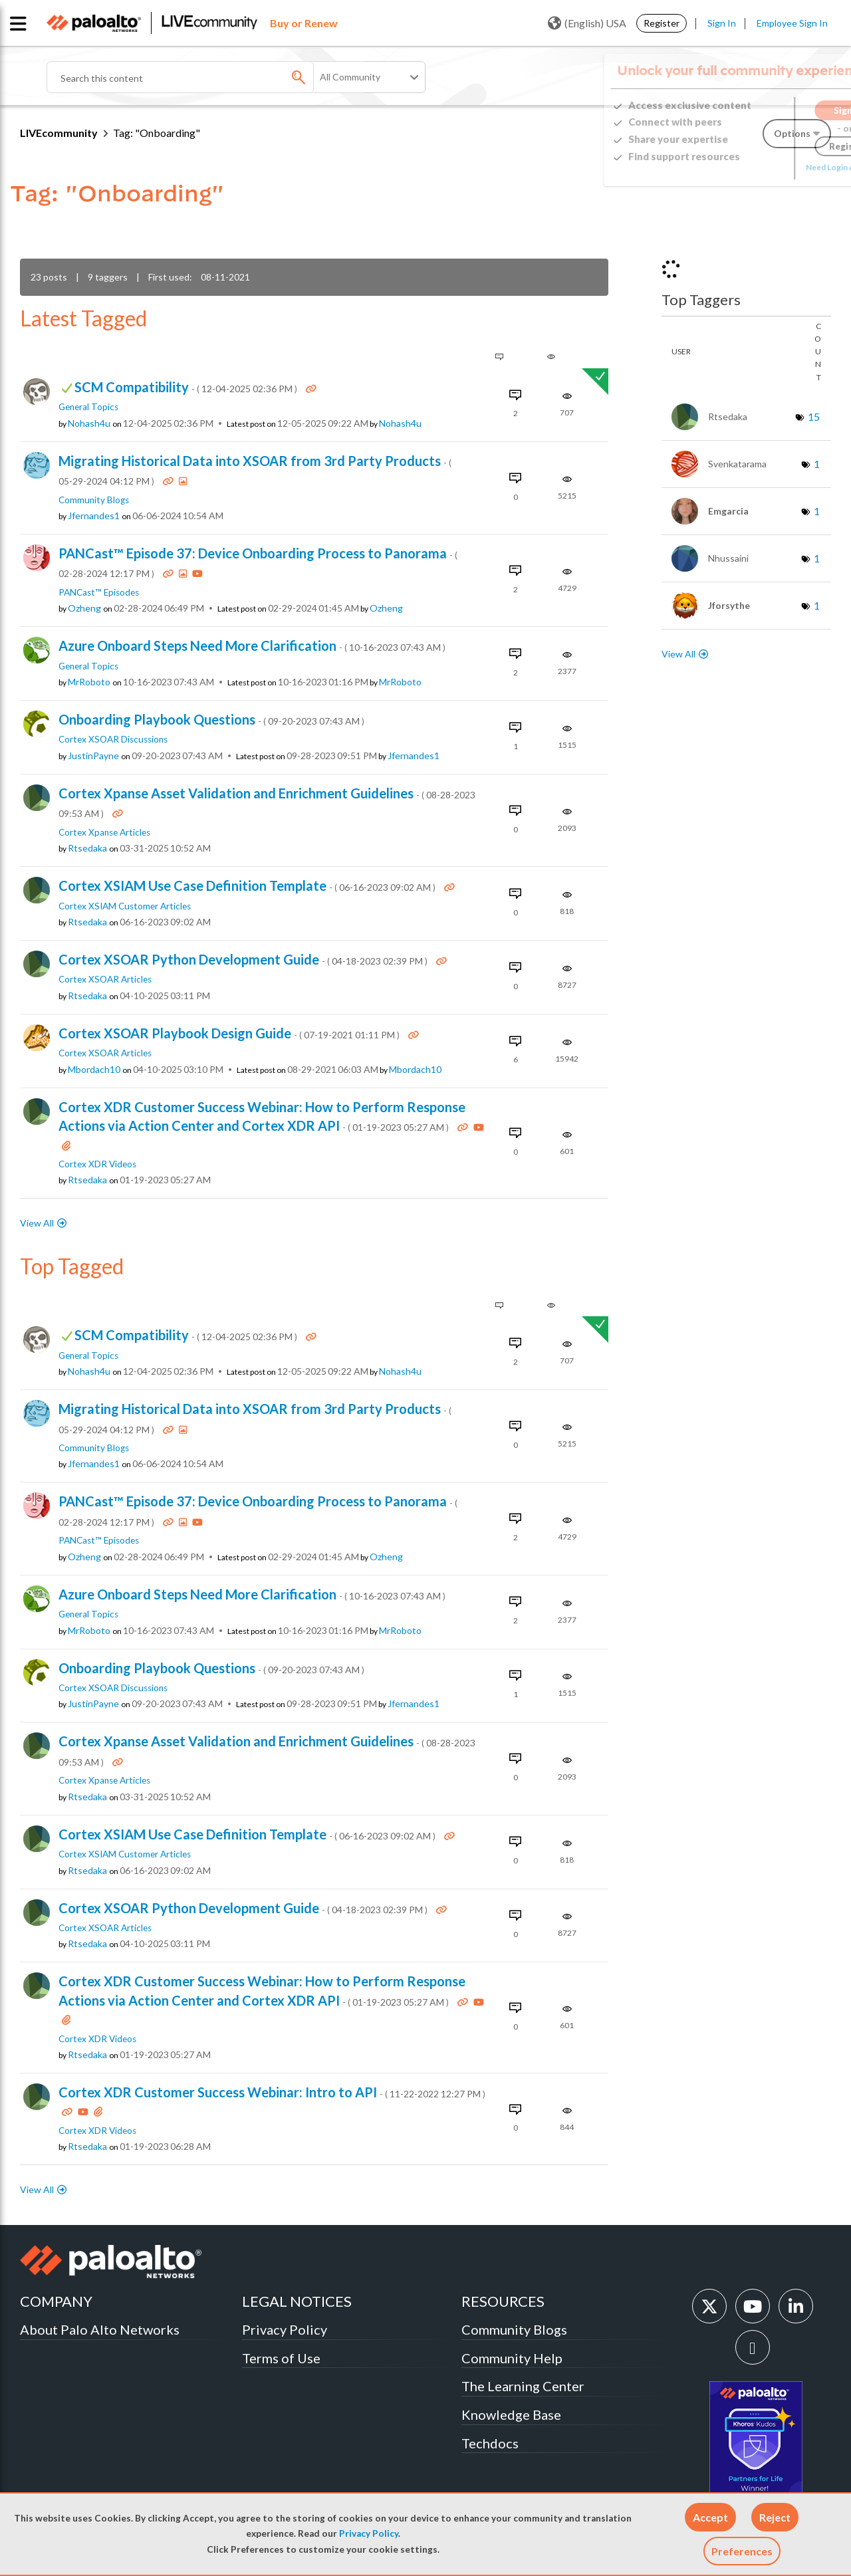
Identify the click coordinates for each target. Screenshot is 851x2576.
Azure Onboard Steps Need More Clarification (252, 645)
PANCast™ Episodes (99, 592)
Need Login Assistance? (771, 167)
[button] (710, 2517)
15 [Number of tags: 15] (814, 416)
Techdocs (490, 2443)
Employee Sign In (792, 23)
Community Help (511, 2358)
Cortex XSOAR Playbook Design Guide (230, 1033)
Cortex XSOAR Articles (105, 979)
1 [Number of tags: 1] (817, 463)
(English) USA (587, 23)
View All (37, 1223)
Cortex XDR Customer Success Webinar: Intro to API (272, 2092)
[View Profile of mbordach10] (94, 1070)
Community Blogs (94, 500)
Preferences (742, 2551)
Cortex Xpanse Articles (104, 832)
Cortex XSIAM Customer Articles (125, 906)
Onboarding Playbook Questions (211, 719)
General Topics (88, 407)
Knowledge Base (511, 2414)
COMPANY (56, 2301)
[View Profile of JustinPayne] (93, 756)
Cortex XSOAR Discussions (113, 739)
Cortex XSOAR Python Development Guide (244, 959)
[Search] (206, 77)
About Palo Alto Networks (100, 2329)
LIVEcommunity (59, 132)
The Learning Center (522, 2386)
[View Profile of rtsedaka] (87, 848)
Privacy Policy (368, 2533)
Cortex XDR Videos (97, 1164)
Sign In (721, 23)
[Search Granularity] (370, 77)
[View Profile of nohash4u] (89, 423)
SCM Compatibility (186, 387)
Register (661, 23)
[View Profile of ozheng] (84, 608)
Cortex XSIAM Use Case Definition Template (248, 885)
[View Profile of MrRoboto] (89, 682)
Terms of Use (281, 2358)
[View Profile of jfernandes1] (94, 516)
